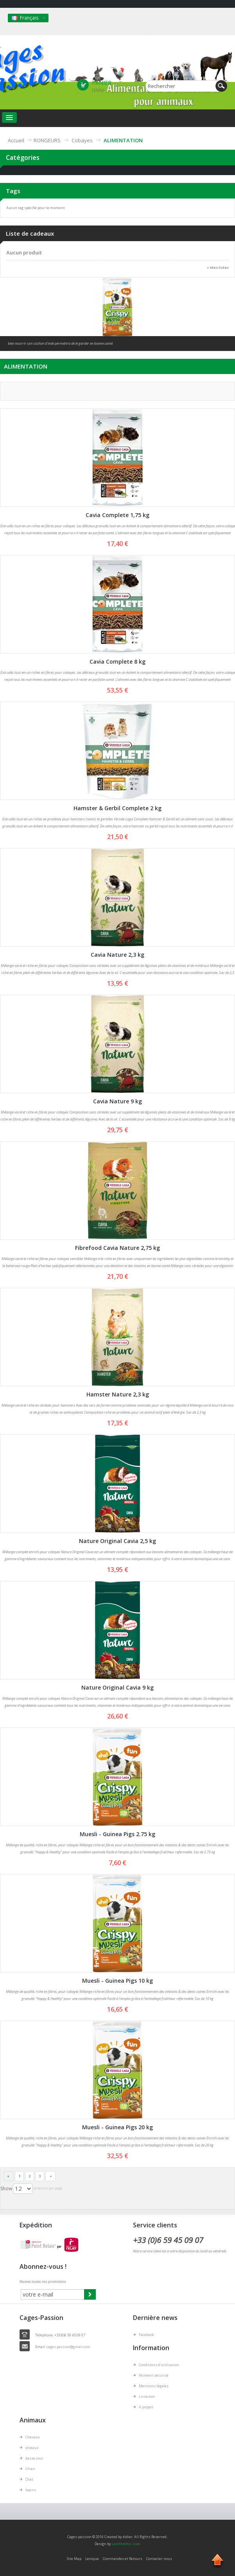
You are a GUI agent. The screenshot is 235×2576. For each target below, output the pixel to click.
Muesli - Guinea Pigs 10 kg (117, 1980)
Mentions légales (154, 2385)
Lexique (92, 2558)
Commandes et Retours (122, 2558)
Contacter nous (159, 2558)
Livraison (147, 2396)
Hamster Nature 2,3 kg (117, 1394)
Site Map (74, 2558)
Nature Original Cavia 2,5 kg (117, 1541)
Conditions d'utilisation (159, 2364)
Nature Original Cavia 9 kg (117, 1687)
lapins (30, 2489)
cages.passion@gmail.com (68, 2346)
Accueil (16, 140)
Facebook (146, 2334)
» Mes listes (218, 267)
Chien (30, 2468)
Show (6, 2188)
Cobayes (82, 140)
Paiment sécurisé (154, 2375)
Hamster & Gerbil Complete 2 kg (117, 808)
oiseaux (32, 2447)
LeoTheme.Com (126, 2543)
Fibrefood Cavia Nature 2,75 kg (117, 1247)
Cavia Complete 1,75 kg (117, 515)
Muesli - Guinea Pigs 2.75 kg (117, 1834)
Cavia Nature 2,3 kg (117, 954)
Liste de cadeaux (30, 233)
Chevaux (32, 2437)
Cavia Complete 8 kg (117, 661)
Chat (29, 2479)
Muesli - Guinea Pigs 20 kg (117, 2127)
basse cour (34, 2458)
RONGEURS (47, 140)
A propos (146, 2407)
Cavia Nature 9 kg (117, 1101)
